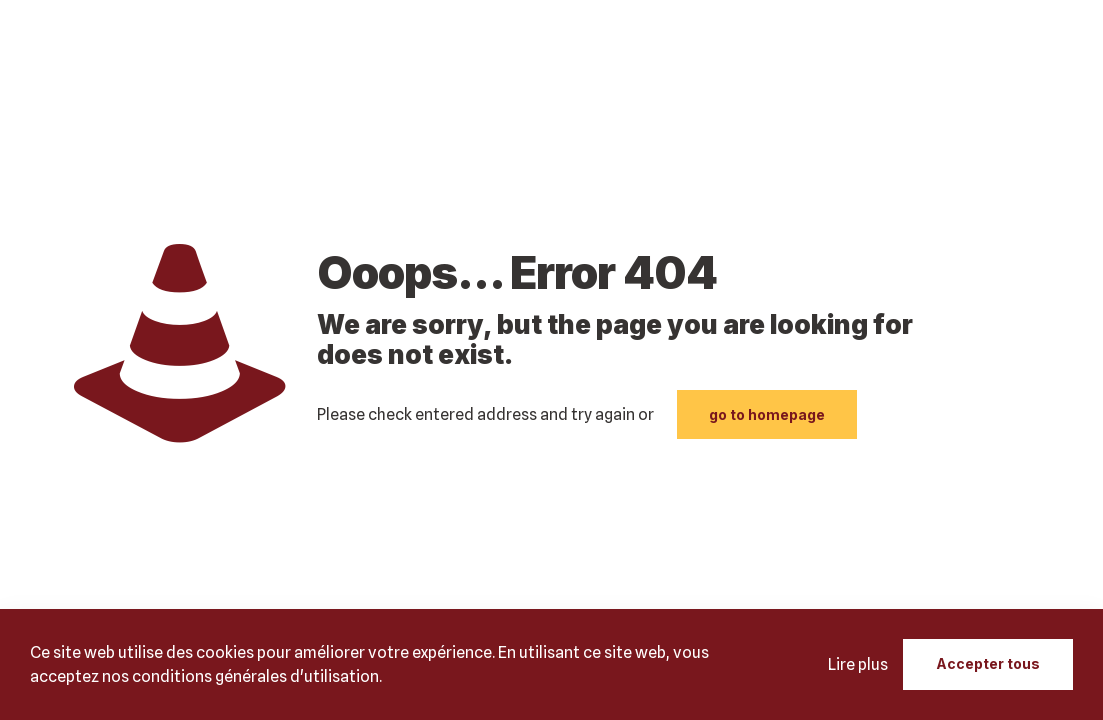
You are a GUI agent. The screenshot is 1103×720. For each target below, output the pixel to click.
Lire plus (858, 664)
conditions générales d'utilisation (255, 676)
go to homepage (767, 414)
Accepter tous (988, 663)
